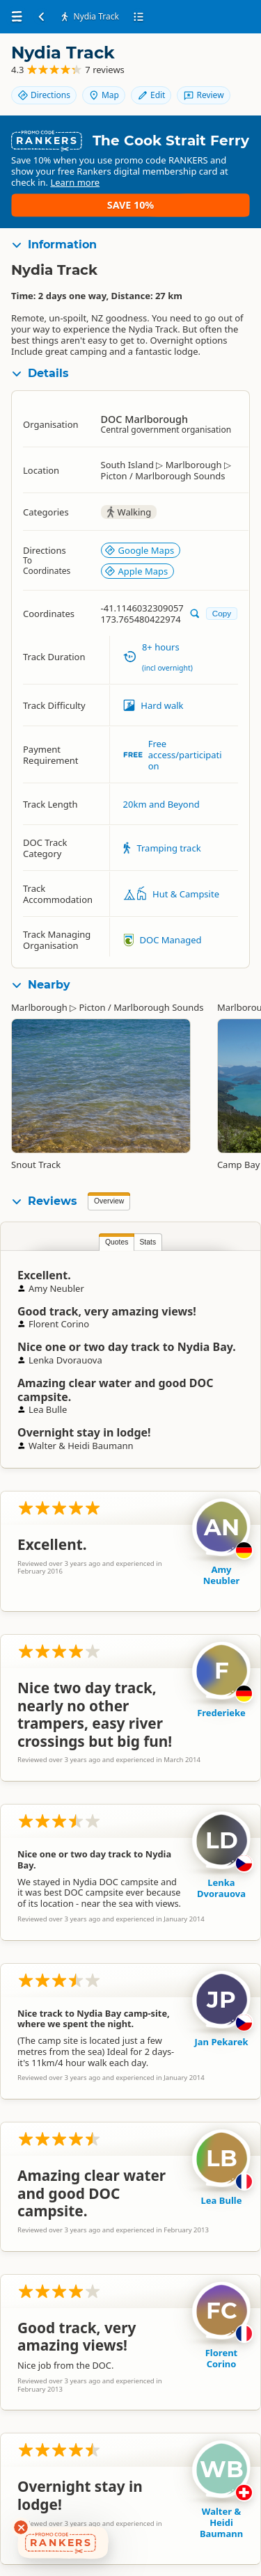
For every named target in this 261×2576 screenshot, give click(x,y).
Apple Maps (136, 571)
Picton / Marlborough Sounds (141, 1007)
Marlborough (39, 1007)
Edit (151, 95)
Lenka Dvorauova (221, 1888)
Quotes (117, 1242)
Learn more (75, 182)
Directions (43, 95)
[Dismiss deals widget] (21, 2527)
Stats (147, 1242)
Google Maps (139, 550)
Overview (109, 1201)
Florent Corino (221, 2358)
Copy (221, 613)
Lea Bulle (221, 2200)
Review (203, 95)
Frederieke (221, 1712)
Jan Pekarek (221, 2041)
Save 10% (130, 204)
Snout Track (36, 1164)
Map (103, 95)
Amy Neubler (221, 1575)
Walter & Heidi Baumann (221, 2522)
